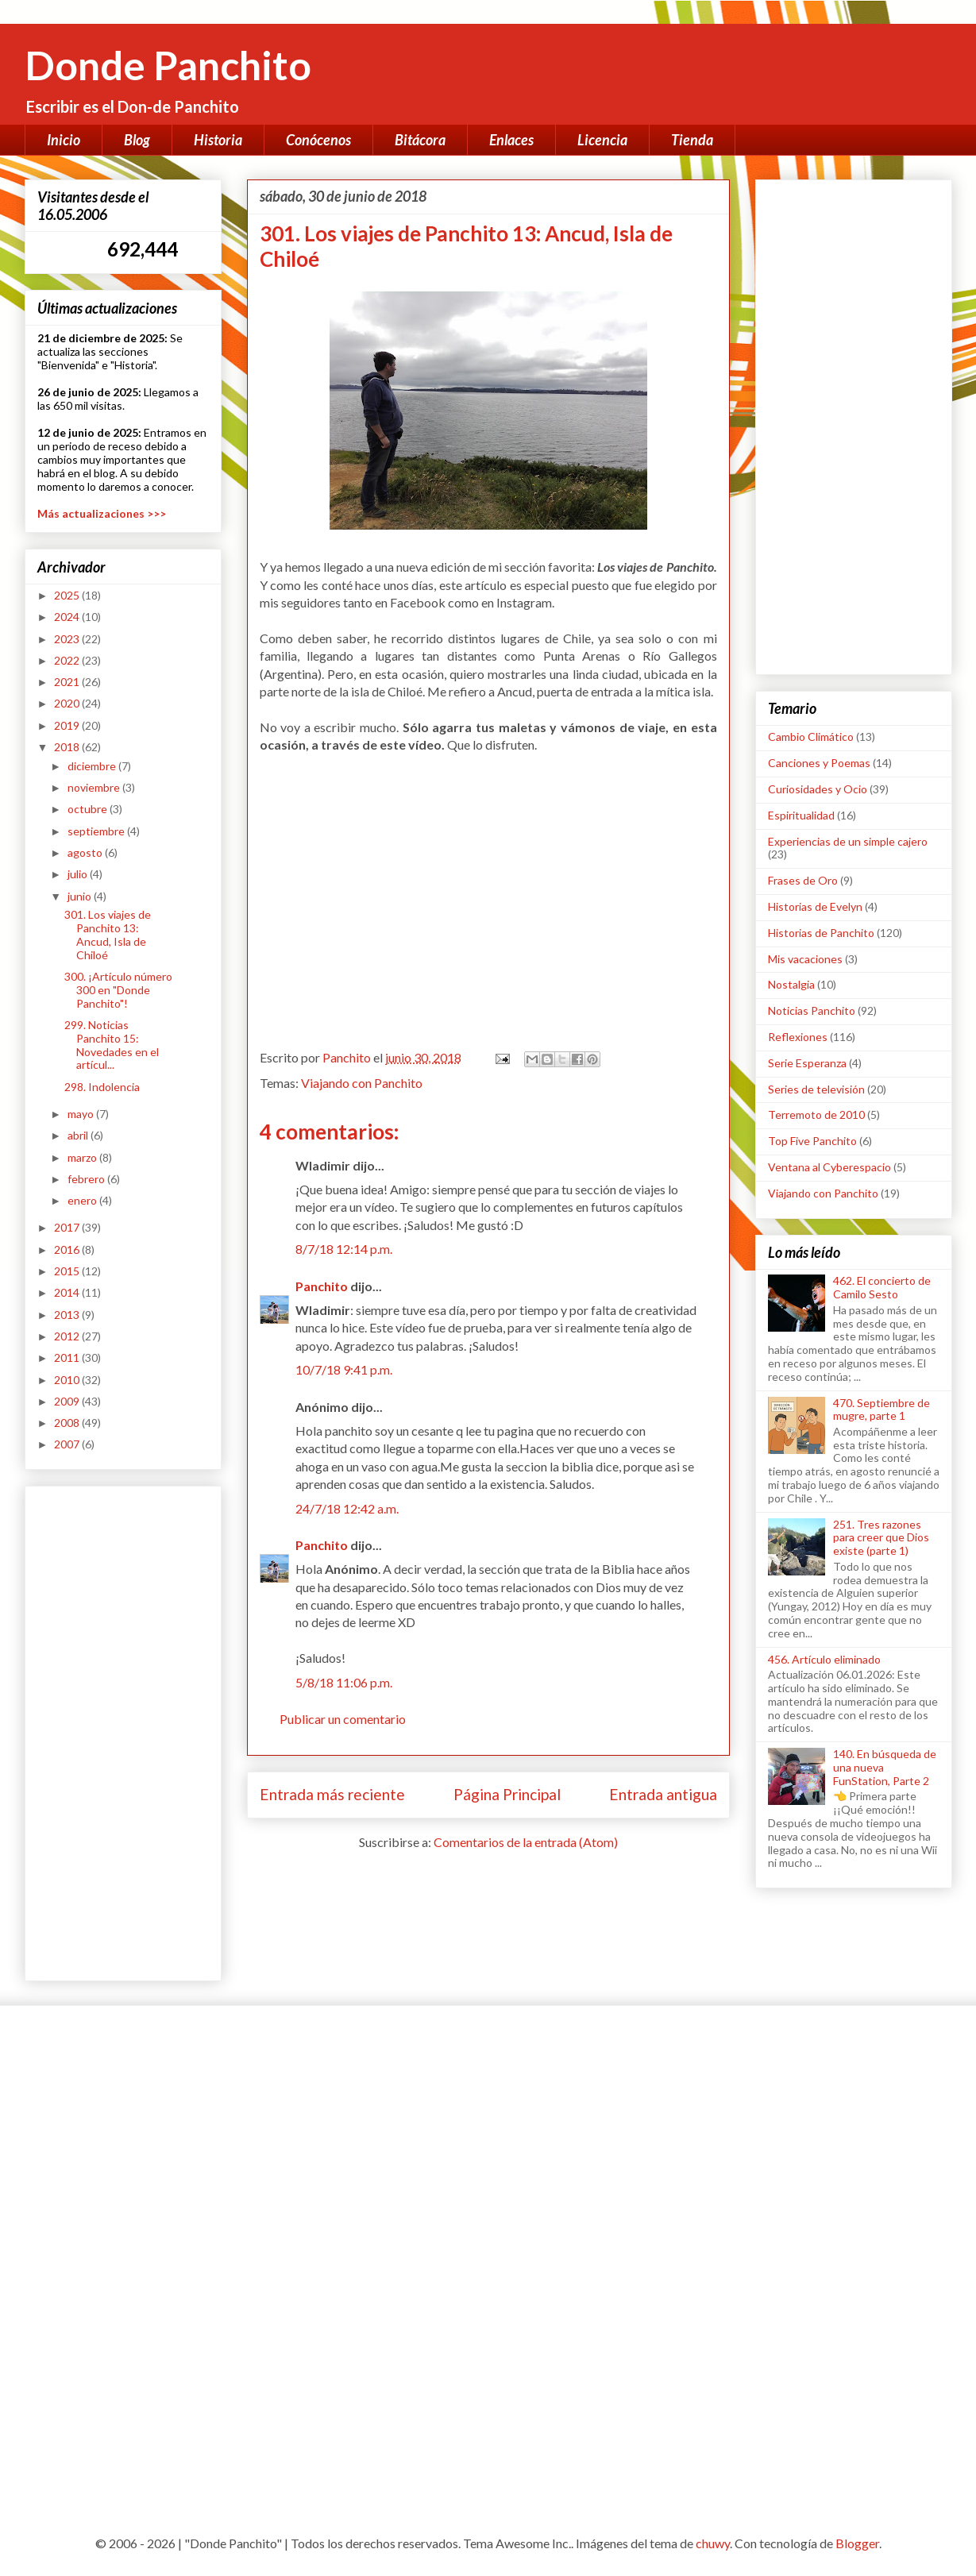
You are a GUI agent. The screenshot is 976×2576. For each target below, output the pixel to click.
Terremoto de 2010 (816, 1114)
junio (81, 896)
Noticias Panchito (811, 1010)
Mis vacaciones (805, 959)
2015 (68, 1271)
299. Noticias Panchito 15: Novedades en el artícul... (111, 1044)
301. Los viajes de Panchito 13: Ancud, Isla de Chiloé (107, 934)
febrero (87, 1179)
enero (83, 1200)
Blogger (857, 2543)
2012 (68, 1336)
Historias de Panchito (821, 932)
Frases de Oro (803, 880)
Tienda (692, 139)
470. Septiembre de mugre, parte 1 (881, 1409)
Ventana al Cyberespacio (829, 1167)
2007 (68, 1444)
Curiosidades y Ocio (817, 789)
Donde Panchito (168, 65)
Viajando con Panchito (361, 1082)
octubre (89, 809)
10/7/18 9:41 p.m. (343, 1369)
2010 (68, 1379)
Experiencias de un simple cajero (848, 841)
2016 (68, 1249)
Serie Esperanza (807, 1063)
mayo (82, 1113)
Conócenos (318, 139)
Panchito (321, 1286)
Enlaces (511, 139)
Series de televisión (816, 1089)
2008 (68, 1422)
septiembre (97, 831)
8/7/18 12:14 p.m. (343, 1248)
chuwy (713, 2543)
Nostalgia (791, 984)
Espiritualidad (801, 815)
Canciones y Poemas (819, 762)
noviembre (95, 787)
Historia (218, 139)
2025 (68, 595)
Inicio (63, 139)
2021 (68, 681)
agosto (86, 852)
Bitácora (420, 139)
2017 (68, 1227)
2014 (68, 1292)
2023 (68, 639)
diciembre (93, 766)
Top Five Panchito (812, 1140)
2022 (68, 660)
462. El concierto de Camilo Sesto (882, 1287)
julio (79, 874)
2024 (68, 616)
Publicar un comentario (343, 1718)
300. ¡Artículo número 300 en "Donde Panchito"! (118, 990)
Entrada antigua (663, 1794)
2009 (68, 1401)
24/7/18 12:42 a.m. (347, 1508)
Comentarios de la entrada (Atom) (526, 1841)
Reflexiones (797, 1036)
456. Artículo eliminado (824, 1659)
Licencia (602, 139)
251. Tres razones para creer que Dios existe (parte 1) (881, 1537)
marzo (83, 1157)
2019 (68, 725)
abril (79, 1135)
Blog (137, 139)
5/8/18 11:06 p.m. (343, 1682)
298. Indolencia (102, 1086)
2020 (68, 703)
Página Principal (507, 1794)
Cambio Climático (811, 736)
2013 (68, 1314)
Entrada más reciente (332, 1794)
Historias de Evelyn (815, 906)
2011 (68, 1357)
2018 (68, 747)
